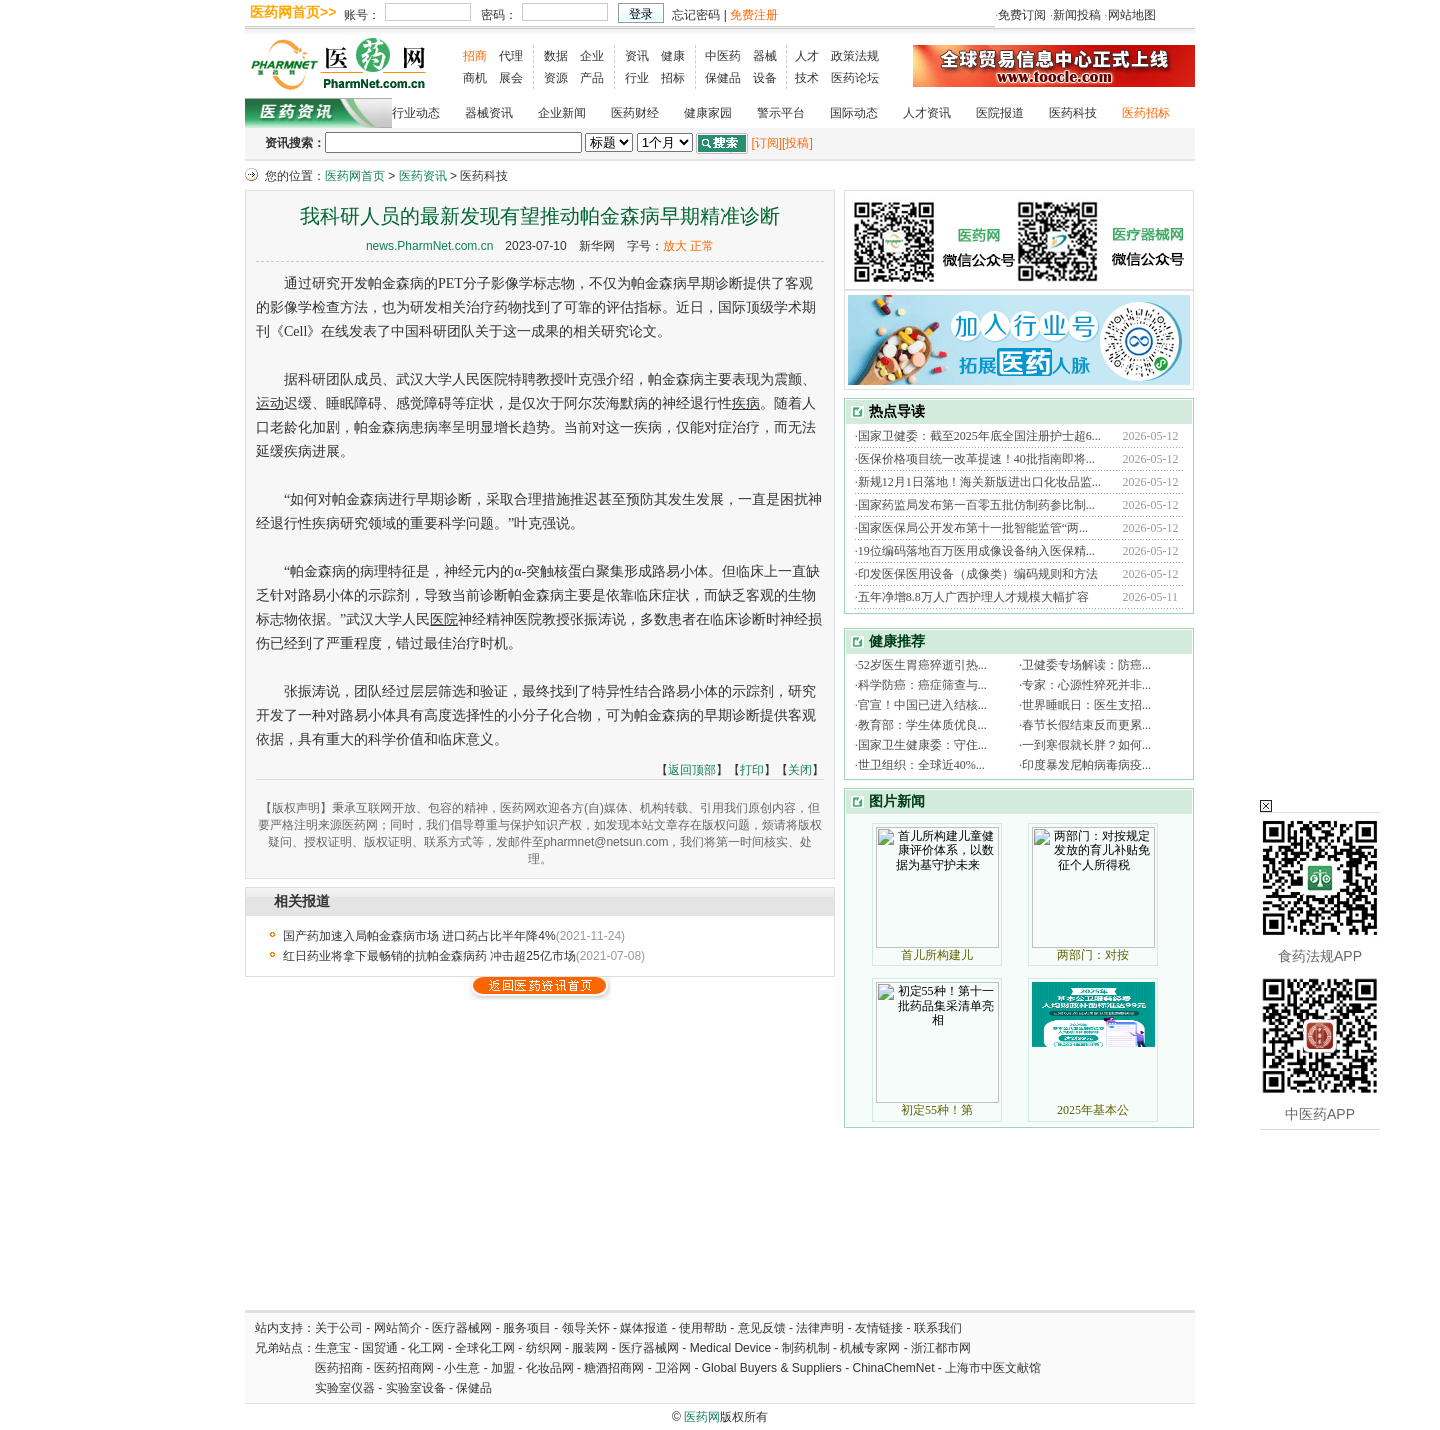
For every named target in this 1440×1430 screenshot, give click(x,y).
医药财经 (635, 113)
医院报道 (1000, 113)
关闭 (800, 770)
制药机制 (806, 1348)
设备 (765, 78)
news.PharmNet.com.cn (429, 246)
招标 (673, 78)
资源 (556, 78)
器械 (765, 56)
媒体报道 (644, 1328)
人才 (807, 56)
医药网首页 (355, 176)
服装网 (590, 1348)
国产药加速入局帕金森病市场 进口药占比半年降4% (419, 936)
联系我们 (938, 1328)
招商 (475, 56)
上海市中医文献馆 (993, 1368)
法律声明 (820, 1328)
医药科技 (1073, 113)
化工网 (426, 1348)
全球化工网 (485, 1348)
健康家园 (708, 113)
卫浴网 (674, 1368)
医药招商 (339, 1368)
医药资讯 (423, 176)
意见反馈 (762, 1328)
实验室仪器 (345, 1388)
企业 (592, 56)
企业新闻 (562, 113)
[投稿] (797, 143)
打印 (752, 770)
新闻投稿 (1077, 15)
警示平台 (781, 113)
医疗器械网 (462, 1328)
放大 (675, 246)
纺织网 (544, 1348)
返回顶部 (692, 770)
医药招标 (1146, 113)
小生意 (462, 1368)
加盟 (504, 1368)
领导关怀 (586, 1328)
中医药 (723, 56)
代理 (511, 56)
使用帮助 (703, 1328)
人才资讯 (927, 113)
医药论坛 (855, 78)
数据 (556, 56)
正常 (702, 246)
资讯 (637, 56)
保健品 (723, 78)
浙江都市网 (941, 1348)
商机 (475, 78)
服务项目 (527, 1328)
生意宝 (333, 1348)
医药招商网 (404, 1368)
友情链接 (879, 1328)
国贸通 (380, 1348)
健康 (673, 56)
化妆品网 (550, 1368)
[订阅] (766, 143)
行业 (637, 78)
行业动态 (416, 113)
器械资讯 (489, 113)
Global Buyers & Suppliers (772, 1368)
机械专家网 (870, 1348)
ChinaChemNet (893, 1368)
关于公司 (339, 1328)
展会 (511, 78)
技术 (807, 78)
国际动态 (854, 113)
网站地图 (1132, 15)
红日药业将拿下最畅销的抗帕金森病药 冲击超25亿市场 (429, 956)
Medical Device (730, 1348)
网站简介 (398, 1328)
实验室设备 (416, 1388)
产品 (592, 78)
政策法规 (855, 56)
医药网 (702, 1417)
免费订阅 (1022, 15)
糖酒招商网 (614, 1368)
